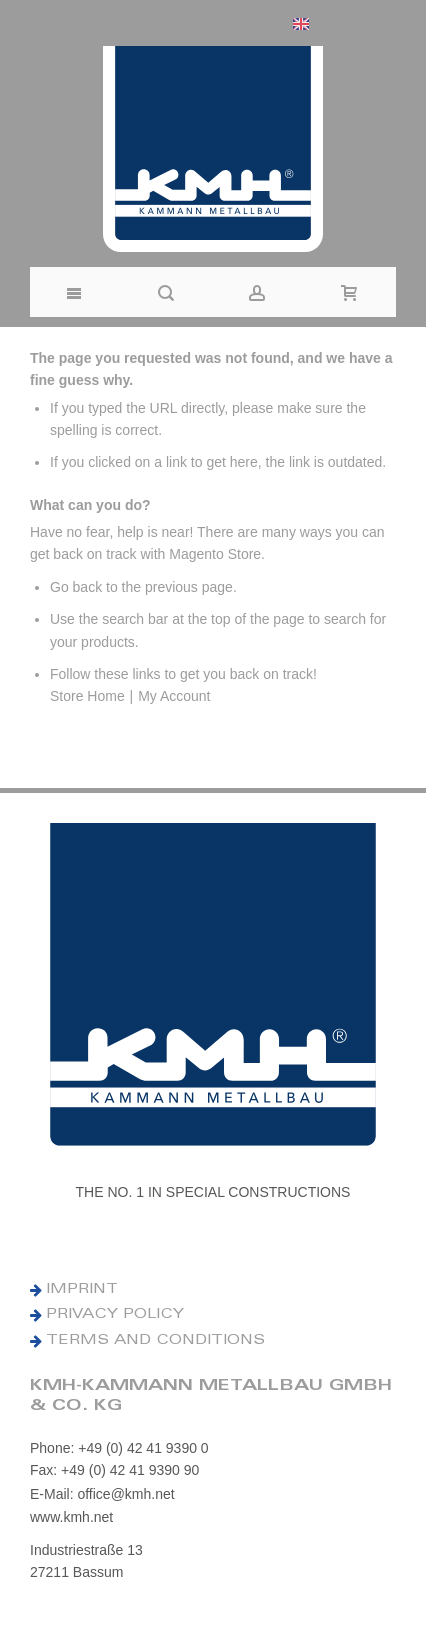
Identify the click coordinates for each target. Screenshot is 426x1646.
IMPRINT (82, 1290)
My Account (174, 696)
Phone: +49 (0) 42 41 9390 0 (119, 1448)
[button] (339, 23)
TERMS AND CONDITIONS (155, 1341)
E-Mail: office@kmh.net (102, 1494)
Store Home (87, 696)
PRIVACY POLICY (115, 1315)
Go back (76, 587)
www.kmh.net (71, 1517)
